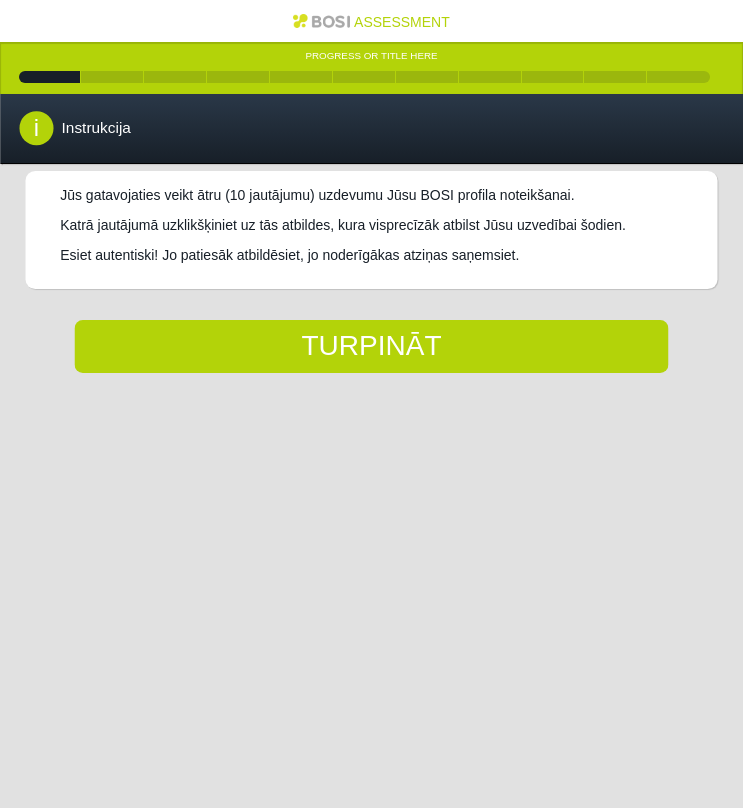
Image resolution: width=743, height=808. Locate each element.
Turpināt (371, 345)
